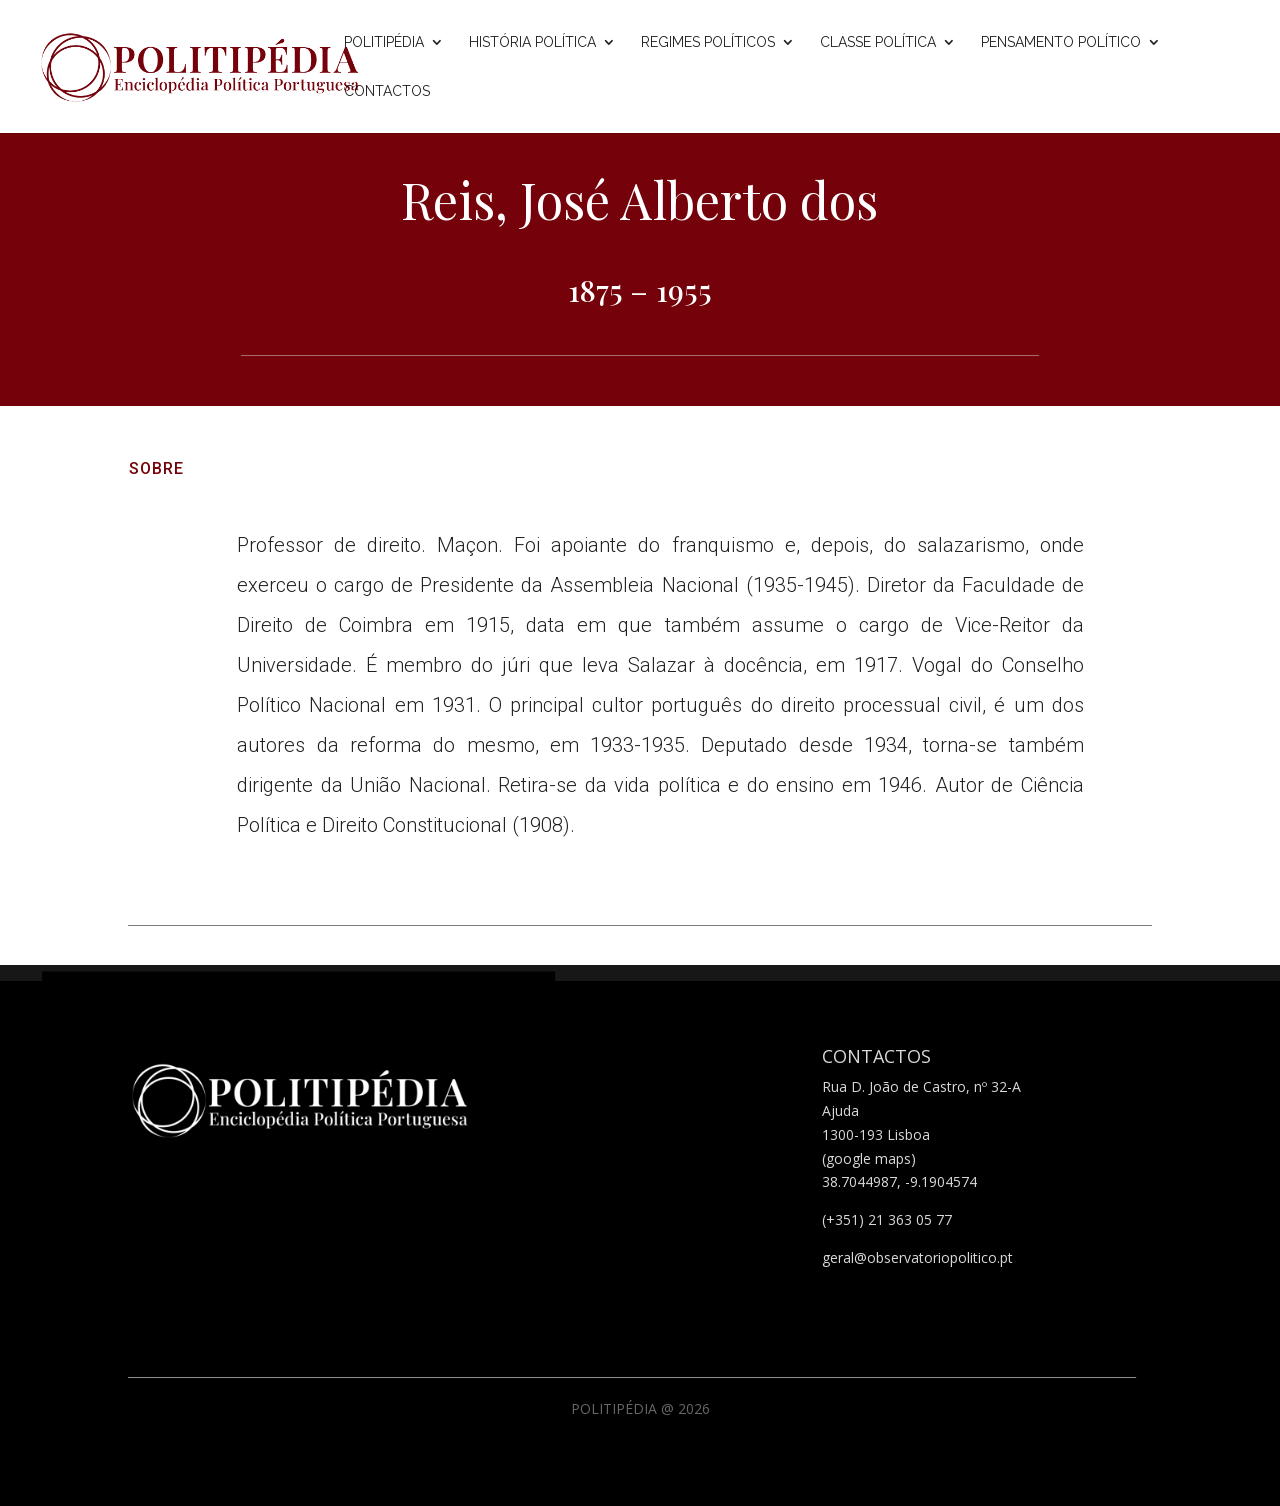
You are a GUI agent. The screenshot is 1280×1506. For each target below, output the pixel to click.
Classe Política (878, 42)
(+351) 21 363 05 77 (887, 1219)
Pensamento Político (1061, 42)
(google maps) (869, 1158)
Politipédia (384, 42)
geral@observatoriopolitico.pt (917, 1257)
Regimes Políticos (708, 42)
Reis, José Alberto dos (639, 199)
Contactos (387, 91)
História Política (532, 42)
